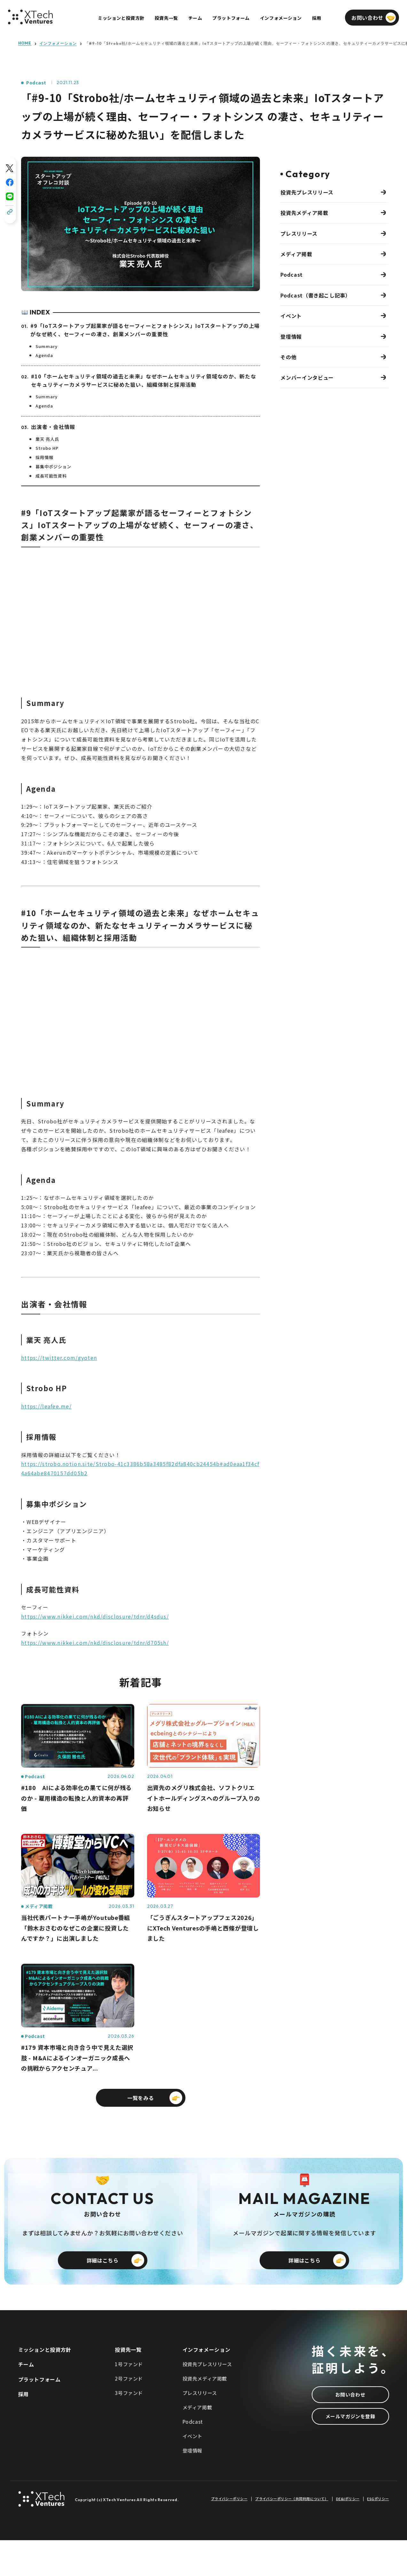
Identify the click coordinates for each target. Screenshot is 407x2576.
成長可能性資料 (51, 476)
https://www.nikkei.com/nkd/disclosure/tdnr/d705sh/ (95, 1642)
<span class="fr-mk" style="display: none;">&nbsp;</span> (140, 618)
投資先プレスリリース (306, 192)
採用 (23, 2430)
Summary (46, 346)
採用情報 (44, 457)
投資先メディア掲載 (304, 213)
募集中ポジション (53, 467)
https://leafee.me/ (46, 1406)
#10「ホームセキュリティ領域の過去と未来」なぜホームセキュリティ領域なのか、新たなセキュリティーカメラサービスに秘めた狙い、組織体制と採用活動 (143, 380)
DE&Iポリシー (348, 2534)
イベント (291, 316)
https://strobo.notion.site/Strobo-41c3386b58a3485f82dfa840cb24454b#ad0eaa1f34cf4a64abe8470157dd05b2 (140, 1468)
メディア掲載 (296, 254)
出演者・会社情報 (53, 427)
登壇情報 (291, 336)
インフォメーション (58, 43)
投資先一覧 (128, 2385)
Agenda (44, 355)
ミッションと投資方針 (44, 2385)
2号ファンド (129, 2414)
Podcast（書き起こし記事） (315, 295)
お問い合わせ (350, 2430)
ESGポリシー (378, 2534)
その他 (288, 357)
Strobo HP (47, 448)
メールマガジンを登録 (350, 2452)
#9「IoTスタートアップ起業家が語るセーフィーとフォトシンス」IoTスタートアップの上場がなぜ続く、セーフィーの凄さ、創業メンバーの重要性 (145, 330)
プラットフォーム (39, 2415)
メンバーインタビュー (306, 377)
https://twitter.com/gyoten (59, 1357)
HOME (25, 43)
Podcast (36, 82)
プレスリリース (298, 233)
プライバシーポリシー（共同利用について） (291, 2534)
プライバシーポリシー (229, 2534)
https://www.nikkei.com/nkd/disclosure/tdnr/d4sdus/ (95, 1616)
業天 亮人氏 (47, 439)
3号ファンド (129, 2428)
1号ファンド (129, 2400)
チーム (26, 2400)
